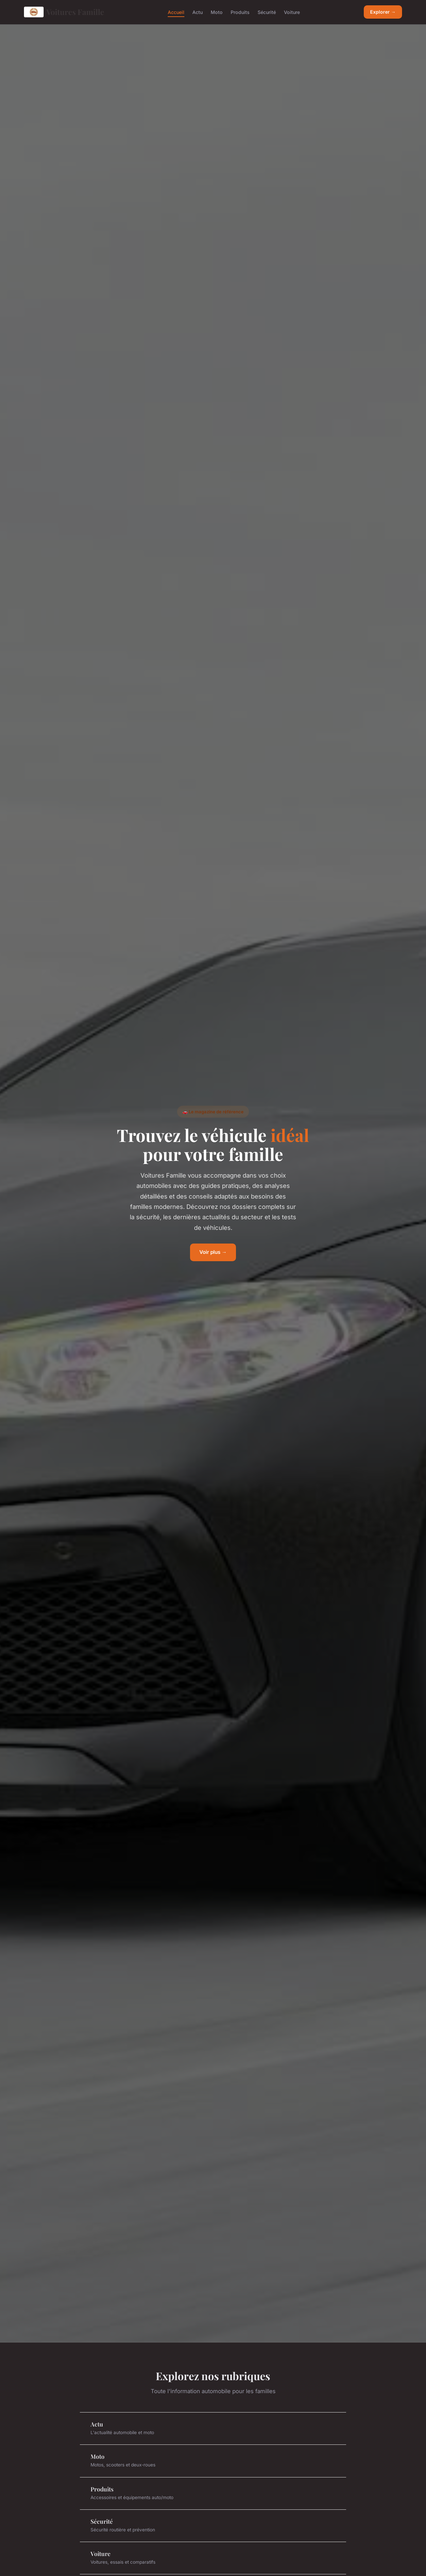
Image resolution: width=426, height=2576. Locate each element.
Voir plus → (213, 1252)
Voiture (292, 12)
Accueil (176, 12)
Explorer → (383, 12)
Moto (217, 12)
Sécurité (267, 12)
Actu (197, 12)
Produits (240, 12)
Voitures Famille (64, 12)
